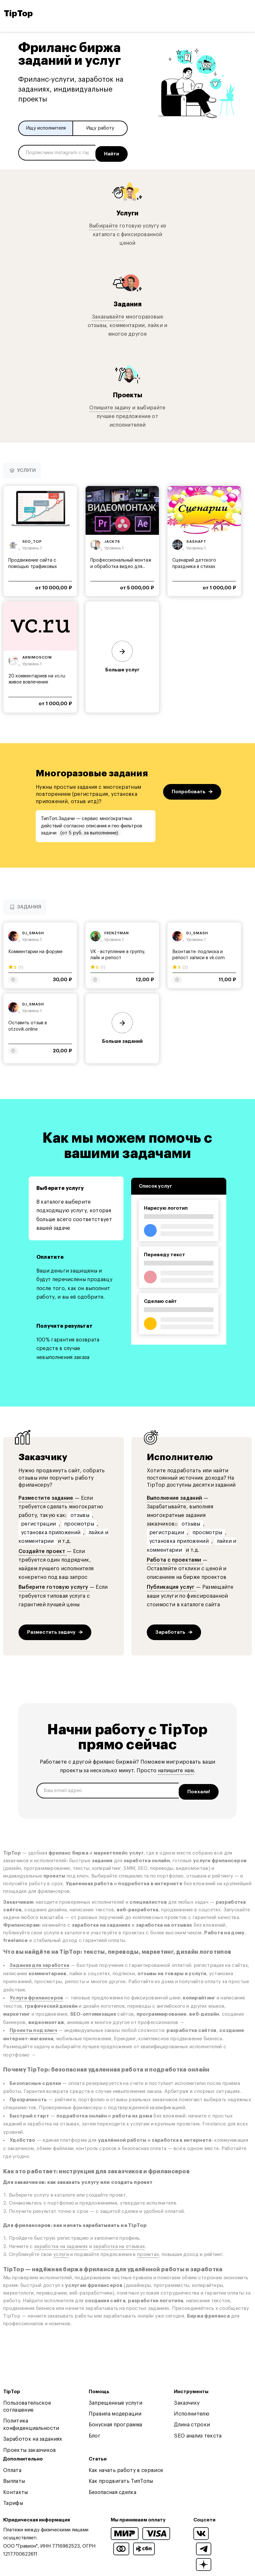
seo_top (32, 539)
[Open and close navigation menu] (245, 14)
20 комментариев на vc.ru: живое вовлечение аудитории (37, 679)
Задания (127, 301)
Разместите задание (46, 1495)
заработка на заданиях (61, 2241)
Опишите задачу (110, 405)
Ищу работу (100, 128)
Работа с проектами (175, 1557)
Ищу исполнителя (46, 128)
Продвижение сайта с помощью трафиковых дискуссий (32, 564)
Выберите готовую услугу (54, 1584)
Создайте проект (43, 1548)
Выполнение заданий (174, 1495)
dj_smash (33, 930)
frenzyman (116, 930)
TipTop (18, 14)
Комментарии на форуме (35, 949)
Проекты (127, 392)
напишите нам (176, 1768)
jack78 (112, 539)
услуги (61, 2249)
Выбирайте (103, 223)
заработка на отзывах (119, 2241)
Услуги (127, 210)
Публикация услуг (171, 1584)
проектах (148, 2249)
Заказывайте (108, 314)
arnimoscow (37, 655)
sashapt (196, 539)
